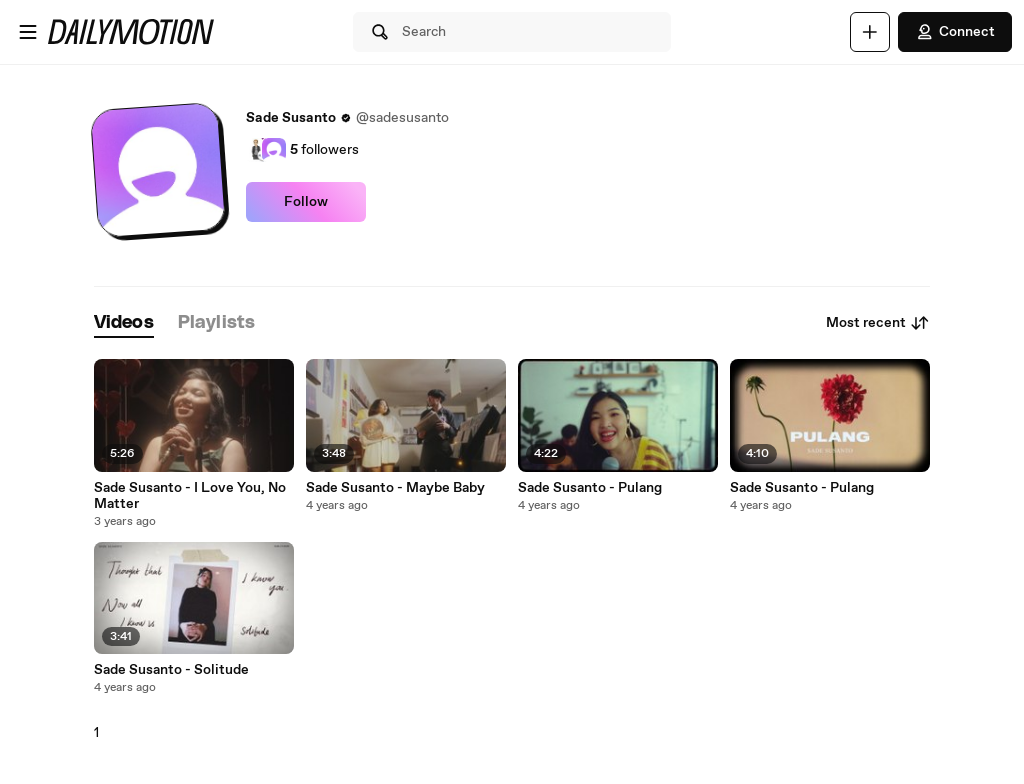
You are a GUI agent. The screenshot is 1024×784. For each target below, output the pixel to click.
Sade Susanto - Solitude (171, 670)
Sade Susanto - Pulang (590, 488)
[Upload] (870, 32)
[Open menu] (28, 32)
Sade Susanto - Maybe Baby (395, 488)
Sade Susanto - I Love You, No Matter (190, 496)
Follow (306, 202)
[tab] (124, 323)
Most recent (878, 323)
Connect (955, 32)
